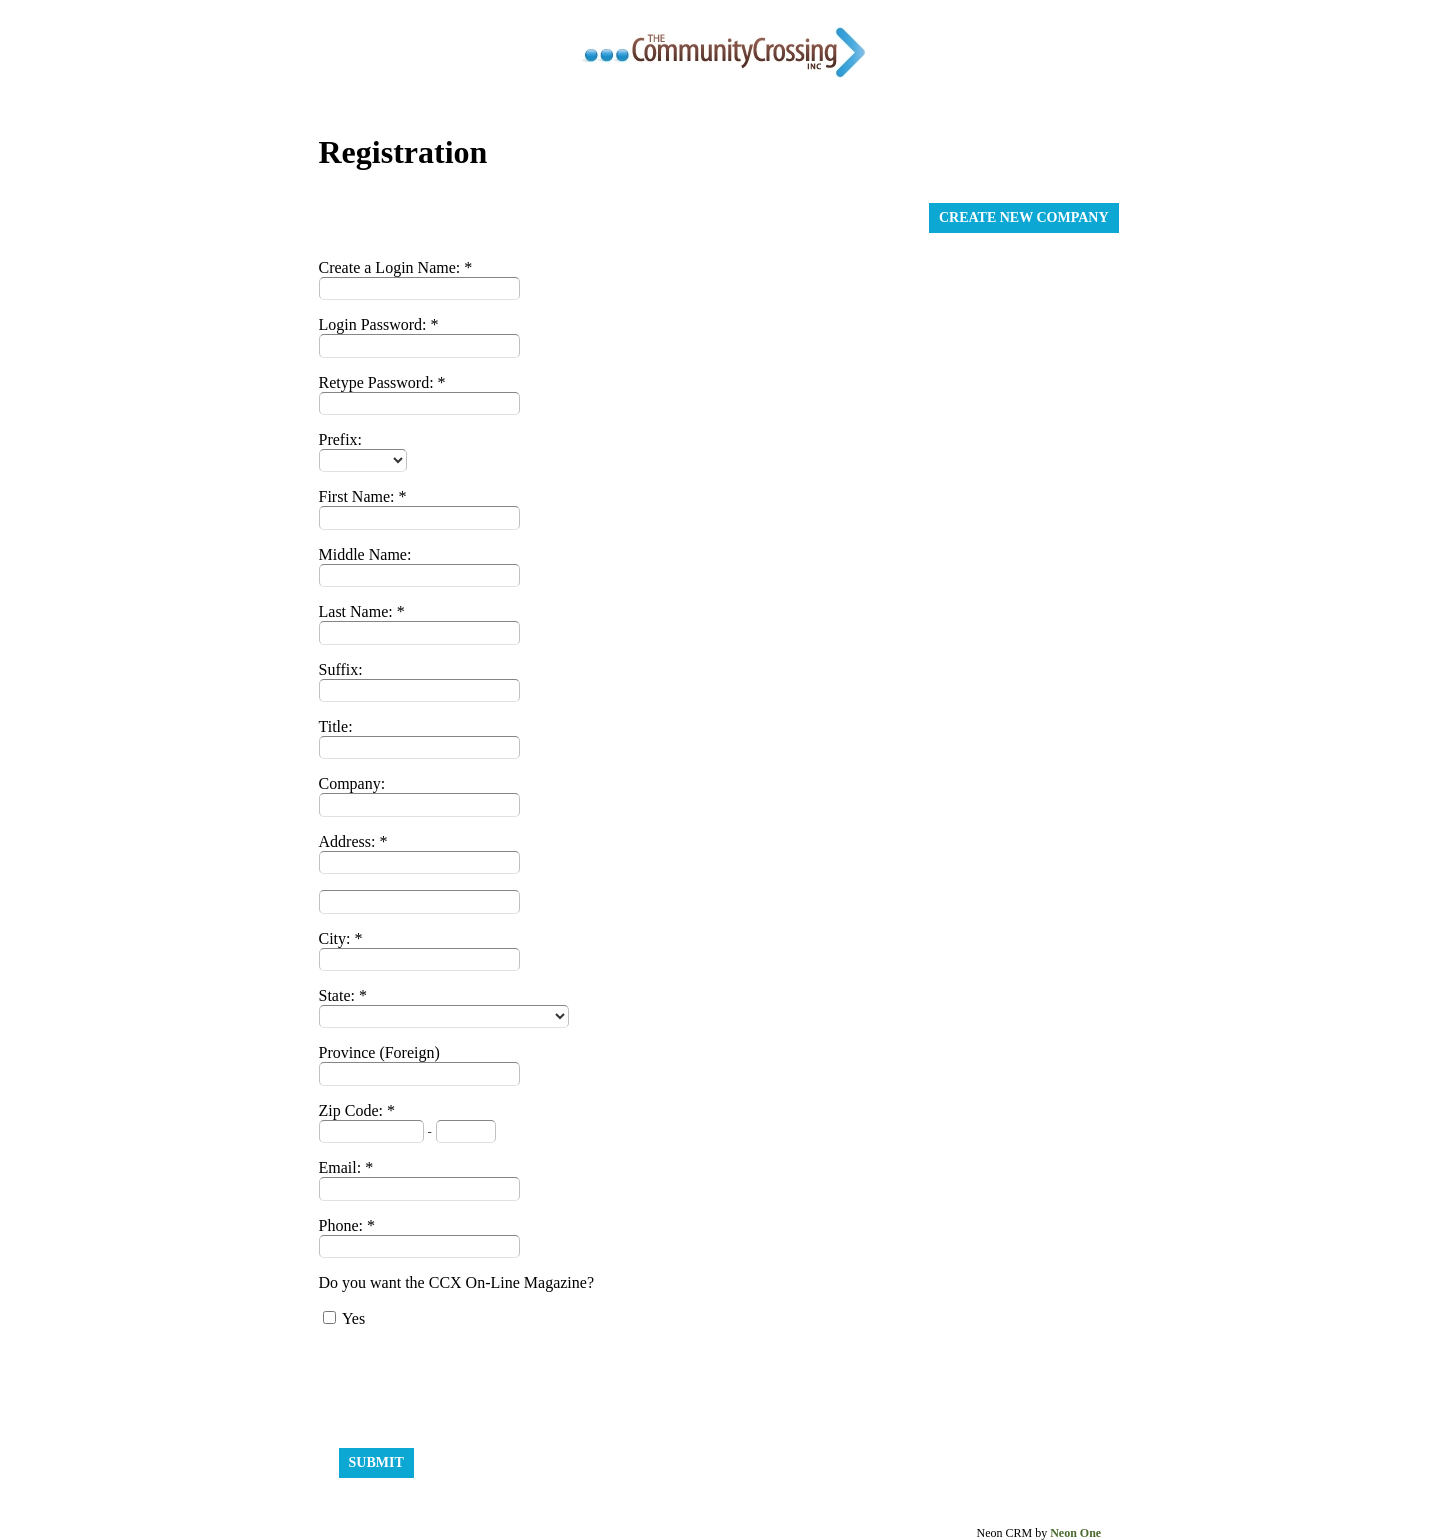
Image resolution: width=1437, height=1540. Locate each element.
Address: (349, 841)
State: (339, 995)
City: (337, 938)
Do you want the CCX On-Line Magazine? (456, 1282)
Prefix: (341, 439)
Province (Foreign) (379, 1052)
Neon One (1075, 1533)
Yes (353, 1318)
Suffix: (341, 669)
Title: (336, 726)
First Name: (359, 496)
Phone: (343, 1225)
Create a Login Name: (392, 267)
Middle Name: (365, 554)
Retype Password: (378, 382)
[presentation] (471, 1383)
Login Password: (375, 324)
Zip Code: (353, 1110)
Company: (352, 783)
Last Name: (358, 611)
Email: (342, 1167)
